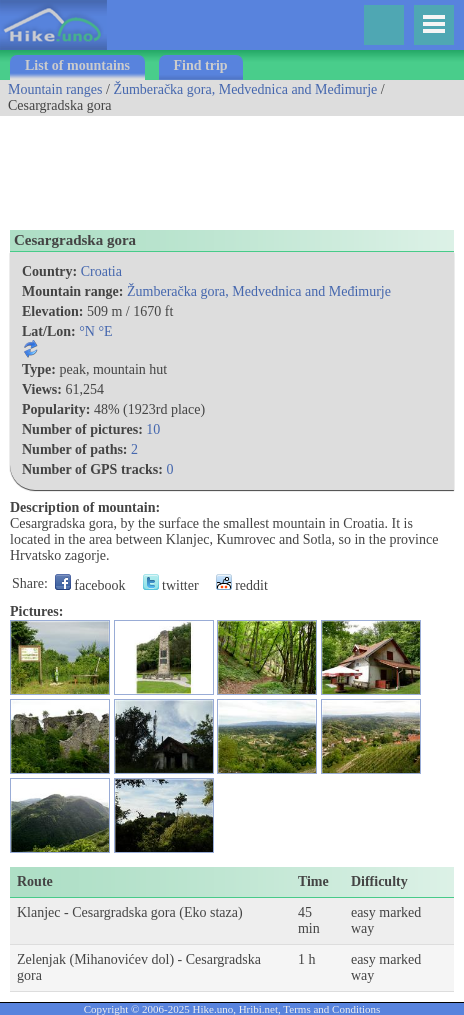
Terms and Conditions (331, 1009)
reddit (242, 585)
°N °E (95, 331)
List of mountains (77, 65)
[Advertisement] (160, 166)
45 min (309, 920)
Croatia (101, 271)
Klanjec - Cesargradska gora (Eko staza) (130, 912)
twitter (171, 585)
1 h (307, 959)
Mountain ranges (55, 89)
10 (153, 429)
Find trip (201, 65)
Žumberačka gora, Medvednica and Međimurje (245, 89)
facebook (90, 585)
